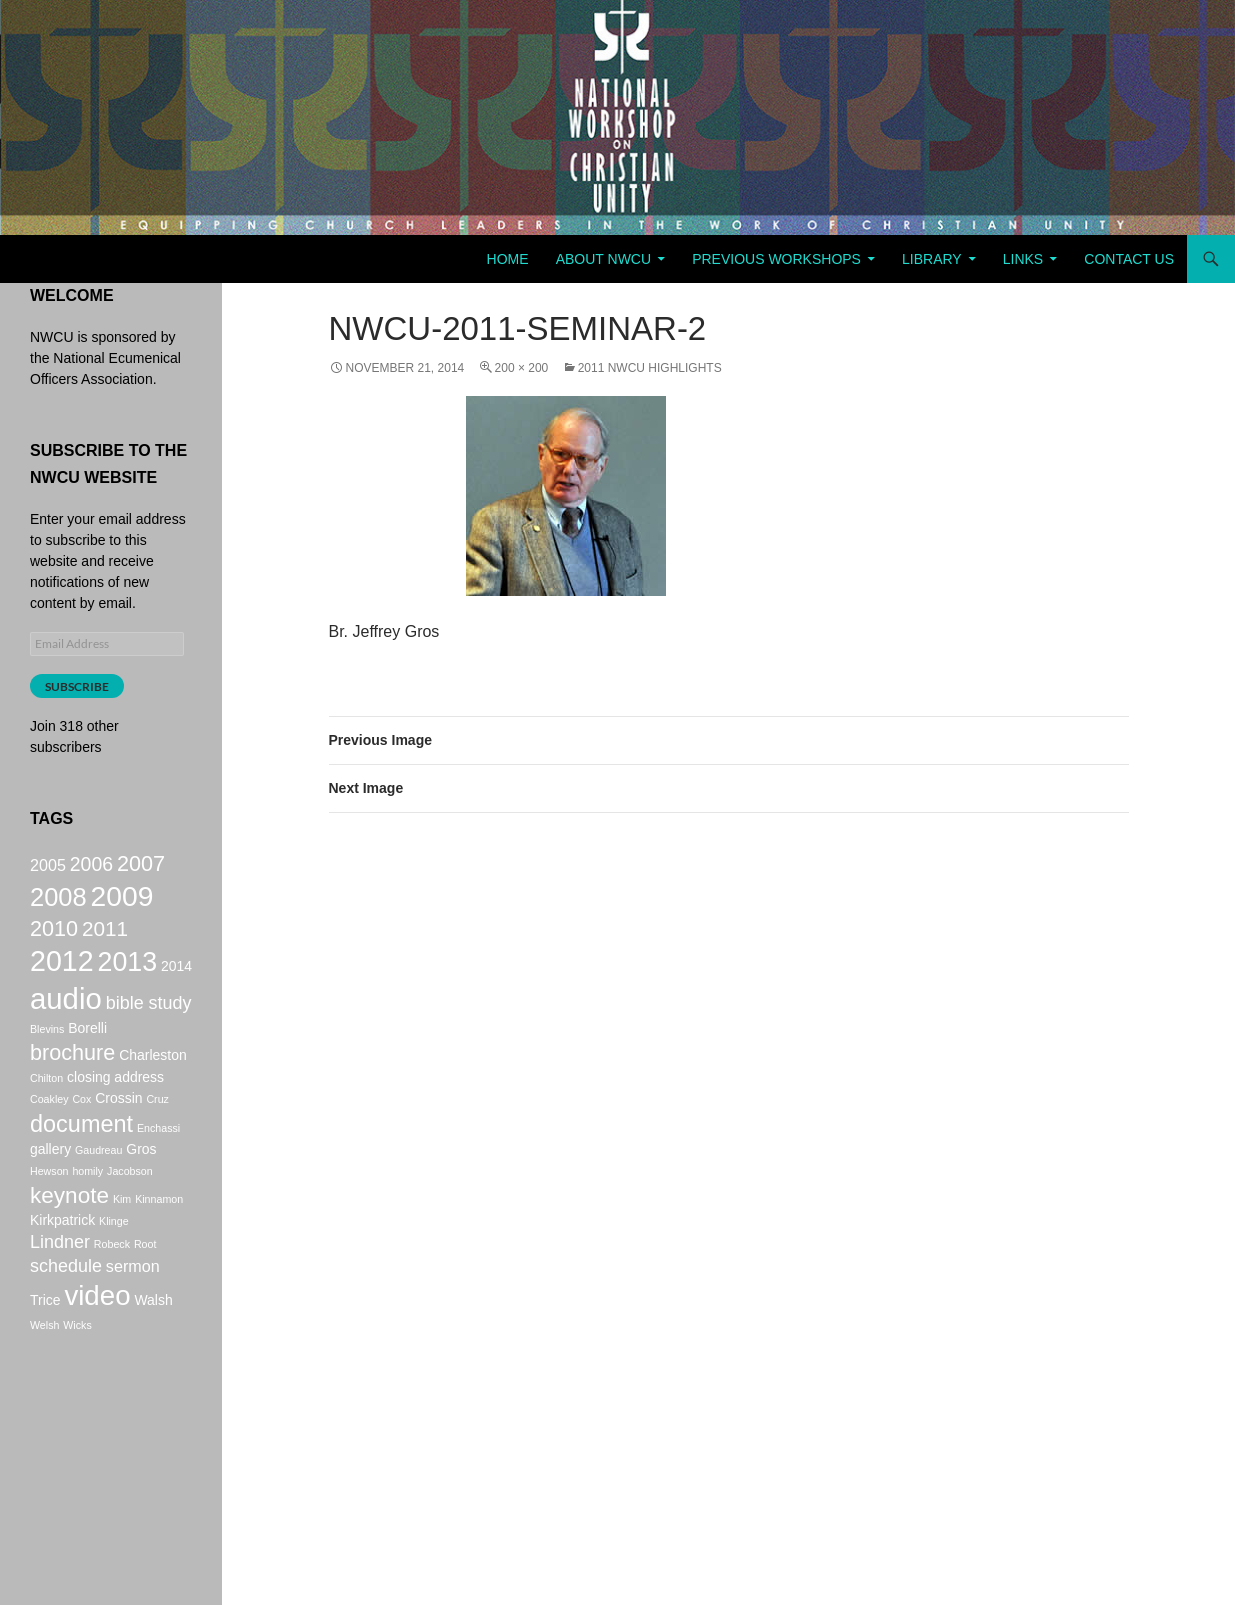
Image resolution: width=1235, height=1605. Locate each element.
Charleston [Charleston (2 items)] (152, 1083)
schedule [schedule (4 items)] (66, 1312)
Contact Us (1129, 259)
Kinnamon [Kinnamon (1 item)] (159, 1237)
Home (508, 259)
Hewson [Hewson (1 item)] (49, 1207)
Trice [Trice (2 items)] (45, 1351)
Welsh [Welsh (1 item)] (44, 1378)
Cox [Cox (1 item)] (81, 1130)
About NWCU (603, 259)
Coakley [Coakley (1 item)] (49, 1130)
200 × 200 (522, 368)
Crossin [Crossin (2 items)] (118, 1129)
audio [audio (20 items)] (66, 1021)
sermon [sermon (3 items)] (133, 1312)
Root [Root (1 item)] (145, 1287)
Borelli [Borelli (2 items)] (87, 1054)
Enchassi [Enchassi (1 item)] (158, 1161)
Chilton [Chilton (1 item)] (46, 1109)
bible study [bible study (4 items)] (149, 1026)
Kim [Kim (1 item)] (122, 1237)
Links (1023, 259)
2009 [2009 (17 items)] (122, 903)
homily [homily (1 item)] (87, 1207)
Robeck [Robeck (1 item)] (112, 1287)
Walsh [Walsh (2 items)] (153, 1351)
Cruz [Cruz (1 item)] (157, 1130)
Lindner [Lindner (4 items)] (60, 1285)
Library (932, 259)
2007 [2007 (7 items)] (141, 865)
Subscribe (77, 686)
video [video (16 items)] (97, 1346)
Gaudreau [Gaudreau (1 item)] (98, 1186)
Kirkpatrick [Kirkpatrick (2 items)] (62, 1261)
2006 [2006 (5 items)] (91, 866)
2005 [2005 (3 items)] (48, 867)
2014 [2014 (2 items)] (176, 983)
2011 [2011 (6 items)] (105, 940)
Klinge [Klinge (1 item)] (114, 1262)
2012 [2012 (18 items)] (62, 978)
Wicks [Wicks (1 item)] (77, 1378)
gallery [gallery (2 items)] (50, 1185)
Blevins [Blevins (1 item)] (47, 1055)
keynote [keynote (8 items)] (69, 1233)
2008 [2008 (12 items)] (58, 904)
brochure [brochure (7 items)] (72, 1080)
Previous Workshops (776, 259)
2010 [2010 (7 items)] (54, 940)
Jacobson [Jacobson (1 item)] (130, 1207)
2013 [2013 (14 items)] (128, 979)
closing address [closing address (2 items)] (115, 1108)
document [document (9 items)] (81, 1157)
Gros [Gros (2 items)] (141, 1185)
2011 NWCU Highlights (650, 368)
